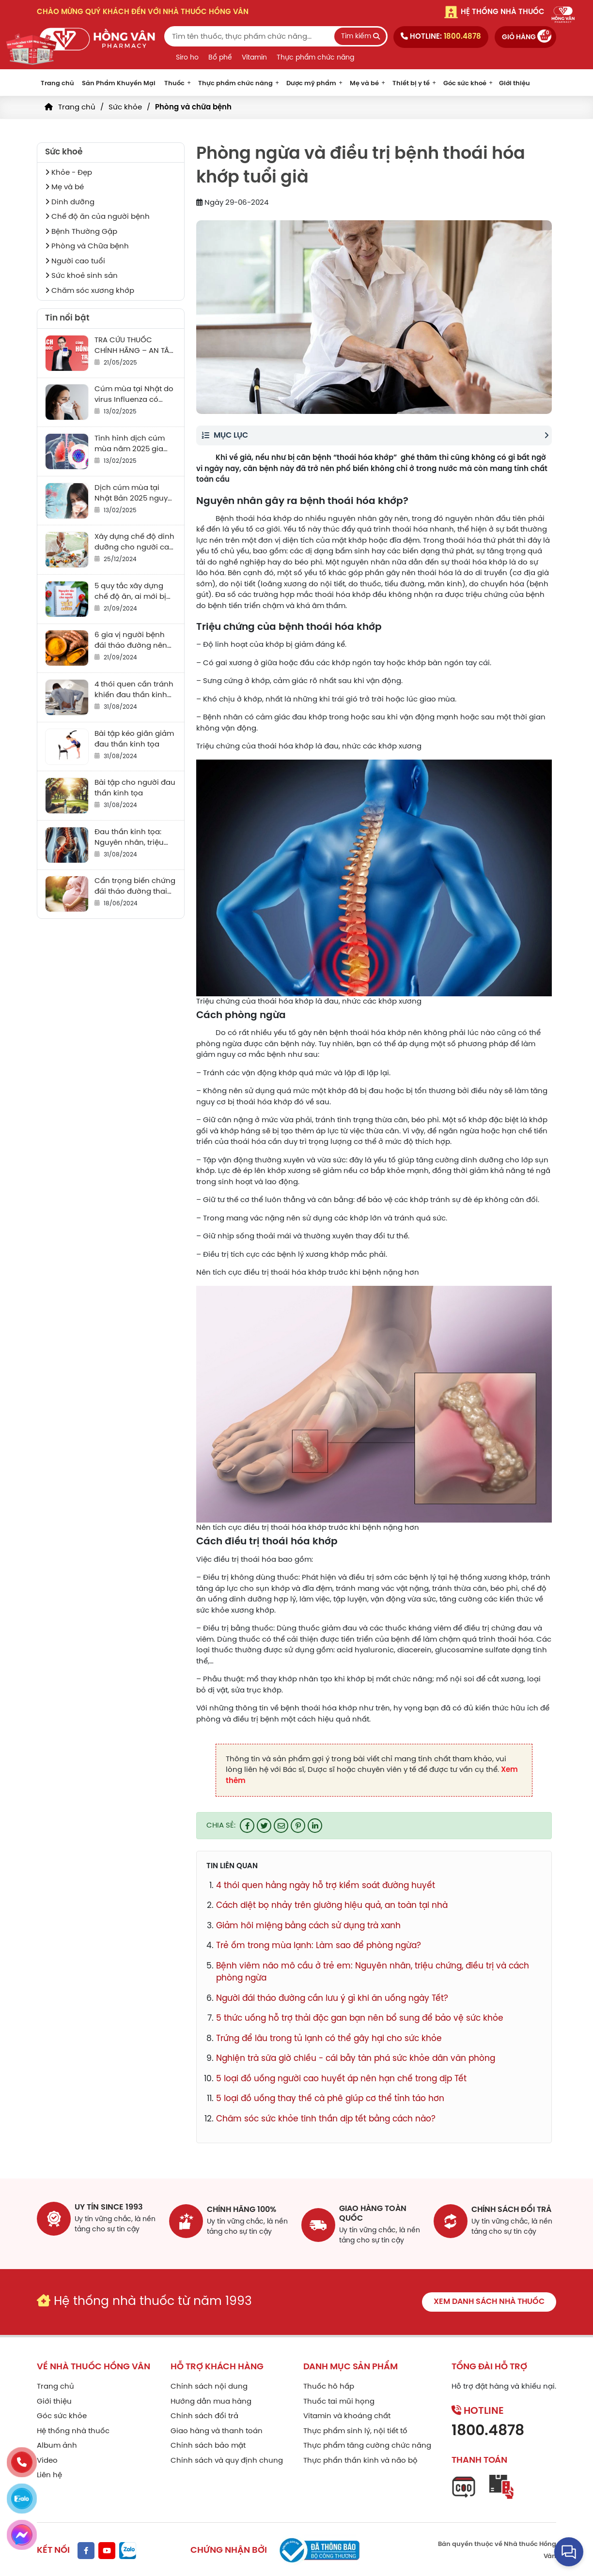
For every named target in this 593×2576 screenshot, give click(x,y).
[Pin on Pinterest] (298, 1825)
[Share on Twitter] (264, 1825)
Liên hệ (49, 2473)
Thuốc (174, 83)
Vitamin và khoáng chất (346, 2414)
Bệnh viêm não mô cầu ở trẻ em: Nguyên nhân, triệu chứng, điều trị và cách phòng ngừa (372, 1972)
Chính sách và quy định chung (227, 2458)
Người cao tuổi (75, 261)
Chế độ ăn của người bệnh (97, 217)
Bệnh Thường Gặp (81, 232)
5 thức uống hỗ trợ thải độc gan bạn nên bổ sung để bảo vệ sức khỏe (359, 2018)
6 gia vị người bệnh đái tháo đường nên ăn (130, 641)
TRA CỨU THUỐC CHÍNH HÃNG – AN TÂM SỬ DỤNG (134, 346)
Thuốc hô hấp (328, 2384)
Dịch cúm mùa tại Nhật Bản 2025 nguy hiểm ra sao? (131, 494)
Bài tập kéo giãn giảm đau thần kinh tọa (134, 739)
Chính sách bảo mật (208, 2443)
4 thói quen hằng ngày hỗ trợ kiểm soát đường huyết (325, 1885)
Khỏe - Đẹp (68, 172)
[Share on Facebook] (247, 1825)
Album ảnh (57, 2443)
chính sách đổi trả (511, 2207)
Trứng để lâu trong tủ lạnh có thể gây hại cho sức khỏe (329, 2038)
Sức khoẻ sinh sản (81, 276)
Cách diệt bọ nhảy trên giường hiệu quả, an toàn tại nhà (332, 1905)
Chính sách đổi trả (204, 2414)
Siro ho (187, 57)
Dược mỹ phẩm (311, 83)
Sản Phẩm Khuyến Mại (119, 83)
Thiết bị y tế (411, 83)
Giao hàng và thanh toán (217, 2429)
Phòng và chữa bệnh (193, 107)
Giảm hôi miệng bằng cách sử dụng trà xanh (308, 1925)
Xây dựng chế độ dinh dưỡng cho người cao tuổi (134, 543)
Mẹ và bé (364, 83)
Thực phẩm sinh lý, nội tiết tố (355, 2429)
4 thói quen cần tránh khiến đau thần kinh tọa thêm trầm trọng (133, 691)
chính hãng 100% (241, 2207)
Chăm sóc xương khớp (89, 291)
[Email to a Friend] (281, 1825)
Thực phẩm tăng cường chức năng (367, 2443)
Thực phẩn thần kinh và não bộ (360, 2458)
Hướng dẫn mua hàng (211, 2399)
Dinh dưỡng (69, 202)
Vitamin (254, 57)
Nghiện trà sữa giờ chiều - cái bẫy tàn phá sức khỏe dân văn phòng (355, 2058)
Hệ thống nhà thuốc (73, 2429)
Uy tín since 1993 (109, 2207)
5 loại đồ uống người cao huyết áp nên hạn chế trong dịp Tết (341, 2078)
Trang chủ (57, 83)
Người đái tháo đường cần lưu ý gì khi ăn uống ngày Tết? (332, 1998)
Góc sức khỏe (62, 2414)
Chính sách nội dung (209, 2384)
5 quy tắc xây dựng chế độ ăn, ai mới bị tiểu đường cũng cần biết (132, 592)
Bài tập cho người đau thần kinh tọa (134, 788)
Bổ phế (220, 57)
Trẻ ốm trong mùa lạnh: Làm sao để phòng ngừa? (318, 1945)
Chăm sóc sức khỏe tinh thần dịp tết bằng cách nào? (326, 2119)
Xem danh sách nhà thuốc (489, 2299)
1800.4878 (488, 2429)
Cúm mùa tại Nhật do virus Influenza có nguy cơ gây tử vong (133, 395)
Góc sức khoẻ (464, 83)
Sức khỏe (125, 107)
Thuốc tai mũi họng (339, 2399)
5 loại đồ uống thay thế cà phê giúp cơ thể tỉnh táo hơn (330, 2098)
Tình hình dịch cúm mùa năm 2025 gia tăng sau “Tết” (129, 445)
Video (47, 2458)
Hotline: (441, 36)
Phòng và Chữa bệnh (87, 246)
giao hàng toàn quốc (372, 2211)
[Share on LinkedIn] (315, 1825)
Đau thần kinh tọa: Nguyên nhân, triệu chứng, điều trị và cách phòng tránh (129, 838)
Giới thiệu (514, 83)
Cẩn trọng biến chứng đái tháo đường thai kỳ (134, 887)
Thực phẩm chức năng (315, 57)
